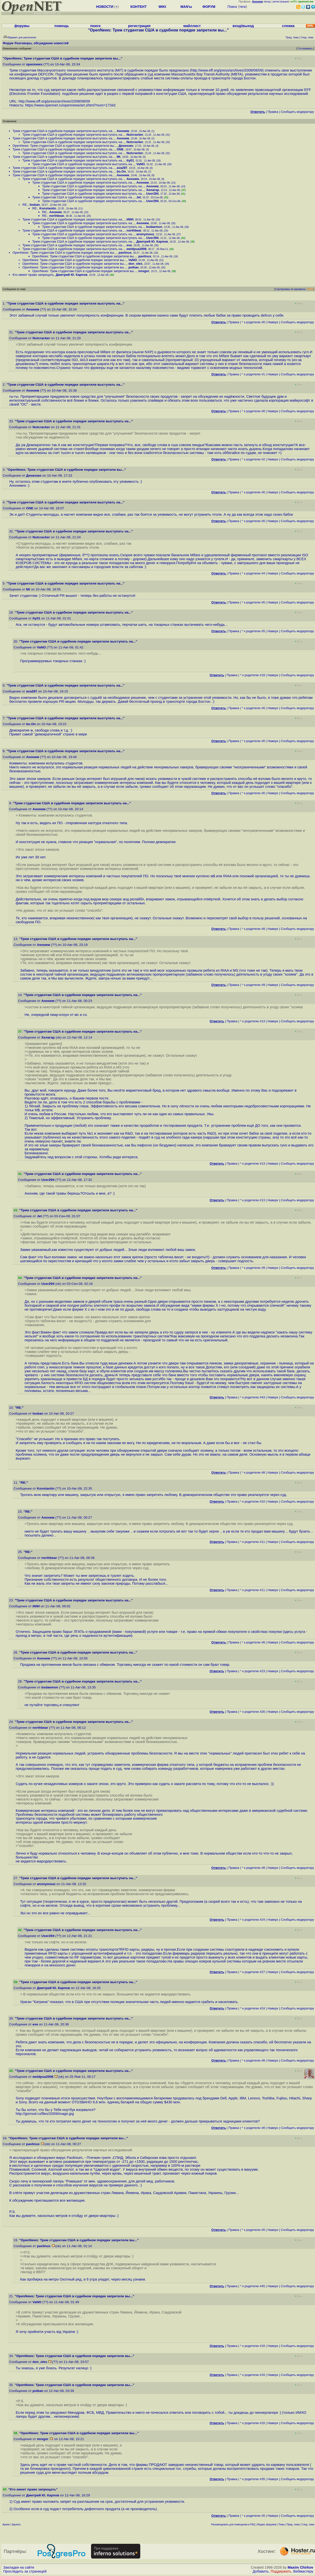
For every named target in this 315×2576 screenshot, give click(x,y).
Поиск (232, 7)
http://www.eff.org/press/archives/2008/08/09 (226, 70)
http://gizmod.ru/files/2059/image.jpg (45, 2114)
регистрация (281, 1)
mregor (143, 271)
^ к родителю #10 (252, 1501)
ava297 (122, 168)
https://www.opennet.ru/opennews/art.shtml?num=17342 (70, 105)
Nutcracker (134, 134)
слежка (288, 26)
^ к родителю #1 (253, 374)
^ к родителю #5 (253, 631)
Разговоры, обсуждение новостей (42, 43)
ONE (120, 149)
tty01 (130, 160)
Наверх (273, 322)
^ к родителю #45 (252, 2286)
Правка (273, 112)
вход (267, 1)
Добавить (261, 2571)
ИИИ (129, 219)
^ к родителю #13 (252, 1021)
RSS (310, 289)
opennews (34, 64)
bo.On (121, 171)
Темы (281, 2524)
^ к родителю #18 (252, 675)
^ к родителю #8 (253, 929)
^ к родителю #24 (252, 1919)
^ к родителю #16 (252, 2346)
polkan (133, 267)
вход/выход (243, 26)
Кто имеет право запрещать (33, 275)
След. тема (307, 2524)
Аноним (123, 131)
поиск (95, 26)
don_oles (135, 263)
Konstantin (47, 208)
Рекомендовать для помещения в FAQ (233, 2524)
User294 (152, 193)
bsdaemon (154, 227)
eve (129, 245)
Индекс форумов (266, 2524)
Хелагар (152, 190)
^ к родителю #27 (252, 1972)
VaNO (140, 164)
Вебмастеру (303, 2571)
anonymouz (145, 234)
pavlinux (125, 252)
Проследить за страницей (25, 2571)
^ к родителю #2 (253, 459)
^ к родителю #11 (252, 1542)
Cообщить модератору (297, 112)
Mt (118, 157)
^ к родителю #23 (252, 1671)
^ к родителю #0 (253, 322)
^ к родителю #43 (252, 1397)
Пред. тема (293, 2524)
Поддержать (281, 2571)
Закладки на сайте (18, 2567)
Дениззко (126, 145)
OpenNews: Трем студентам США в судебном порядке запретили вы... (65, 145)
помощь (61, 26)
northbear (56, 216)
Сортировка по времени (290, 289)
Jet (138, 197)
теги (242, 7)
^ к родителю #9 (253, 985)
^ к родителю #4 (253, 573)
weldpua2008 (136, 249)
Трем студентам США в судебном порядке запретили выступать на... (64, 131)
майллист (192, 26)
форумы (22, 26)
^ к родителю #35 (252, 2479)
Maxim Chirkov (300, 2567)
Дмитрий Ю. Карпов (152, 241)
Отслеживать (305, 48)
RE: (25, 204)
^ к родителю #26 (252, 1711)
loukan (35, 204)
